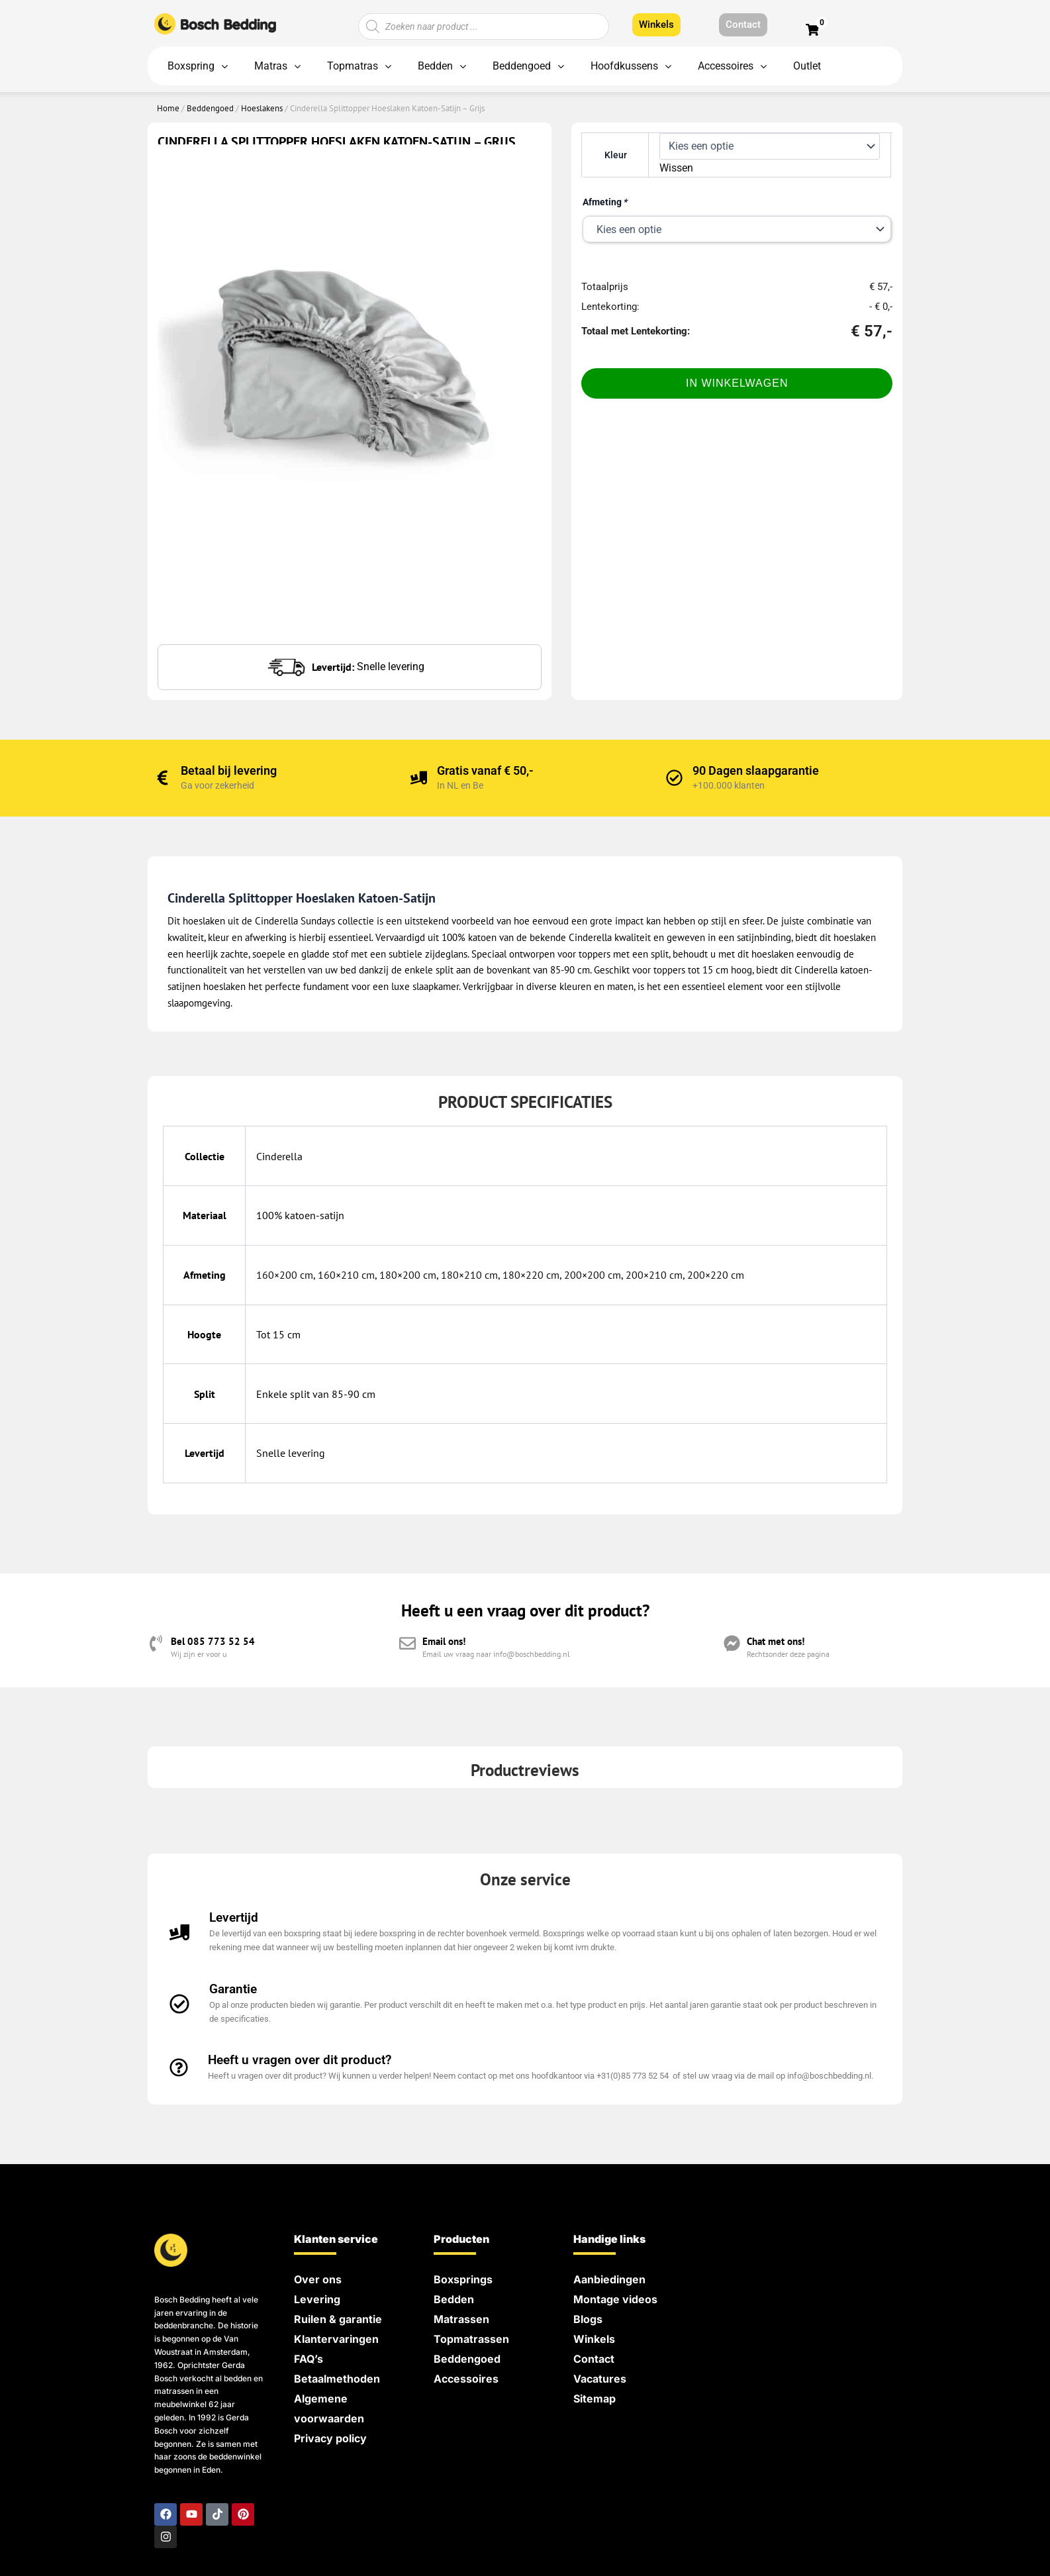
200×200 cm (592, 1274)
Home (168, 108)
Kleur (615, 155)
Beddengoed (210, 108)
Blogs (587, 2319)
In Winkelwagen (737, 383)
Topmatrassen (471, 2339)
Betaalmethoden (337, 2378)
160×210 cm (346, 1274)
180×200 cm (407, 1274)
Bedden (454, 2299)
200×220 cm (715, 1274)
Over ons (318, 2279)
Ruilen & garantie (338, 2319)
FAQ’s (308, 2358)
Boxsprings (463, 2279)
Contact (593, 2358)
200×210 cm (654, 1274)
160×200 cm (284, 1274)
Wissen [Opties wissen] (676, 168)
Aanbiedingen (609, 2279)
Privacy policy (330, 2438)
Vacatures (599, 2378)
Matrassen (461, 2319)
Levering (317, 2299)
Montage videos (615, 2299)
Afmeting (605, 202)
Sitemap (594, 2398)
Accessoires (466, 2378)
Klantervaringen (336, 2339)
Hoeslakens (262, 108)
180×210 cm (469, 1274)
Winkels (594, 2339)
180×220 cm (530, 1274)
